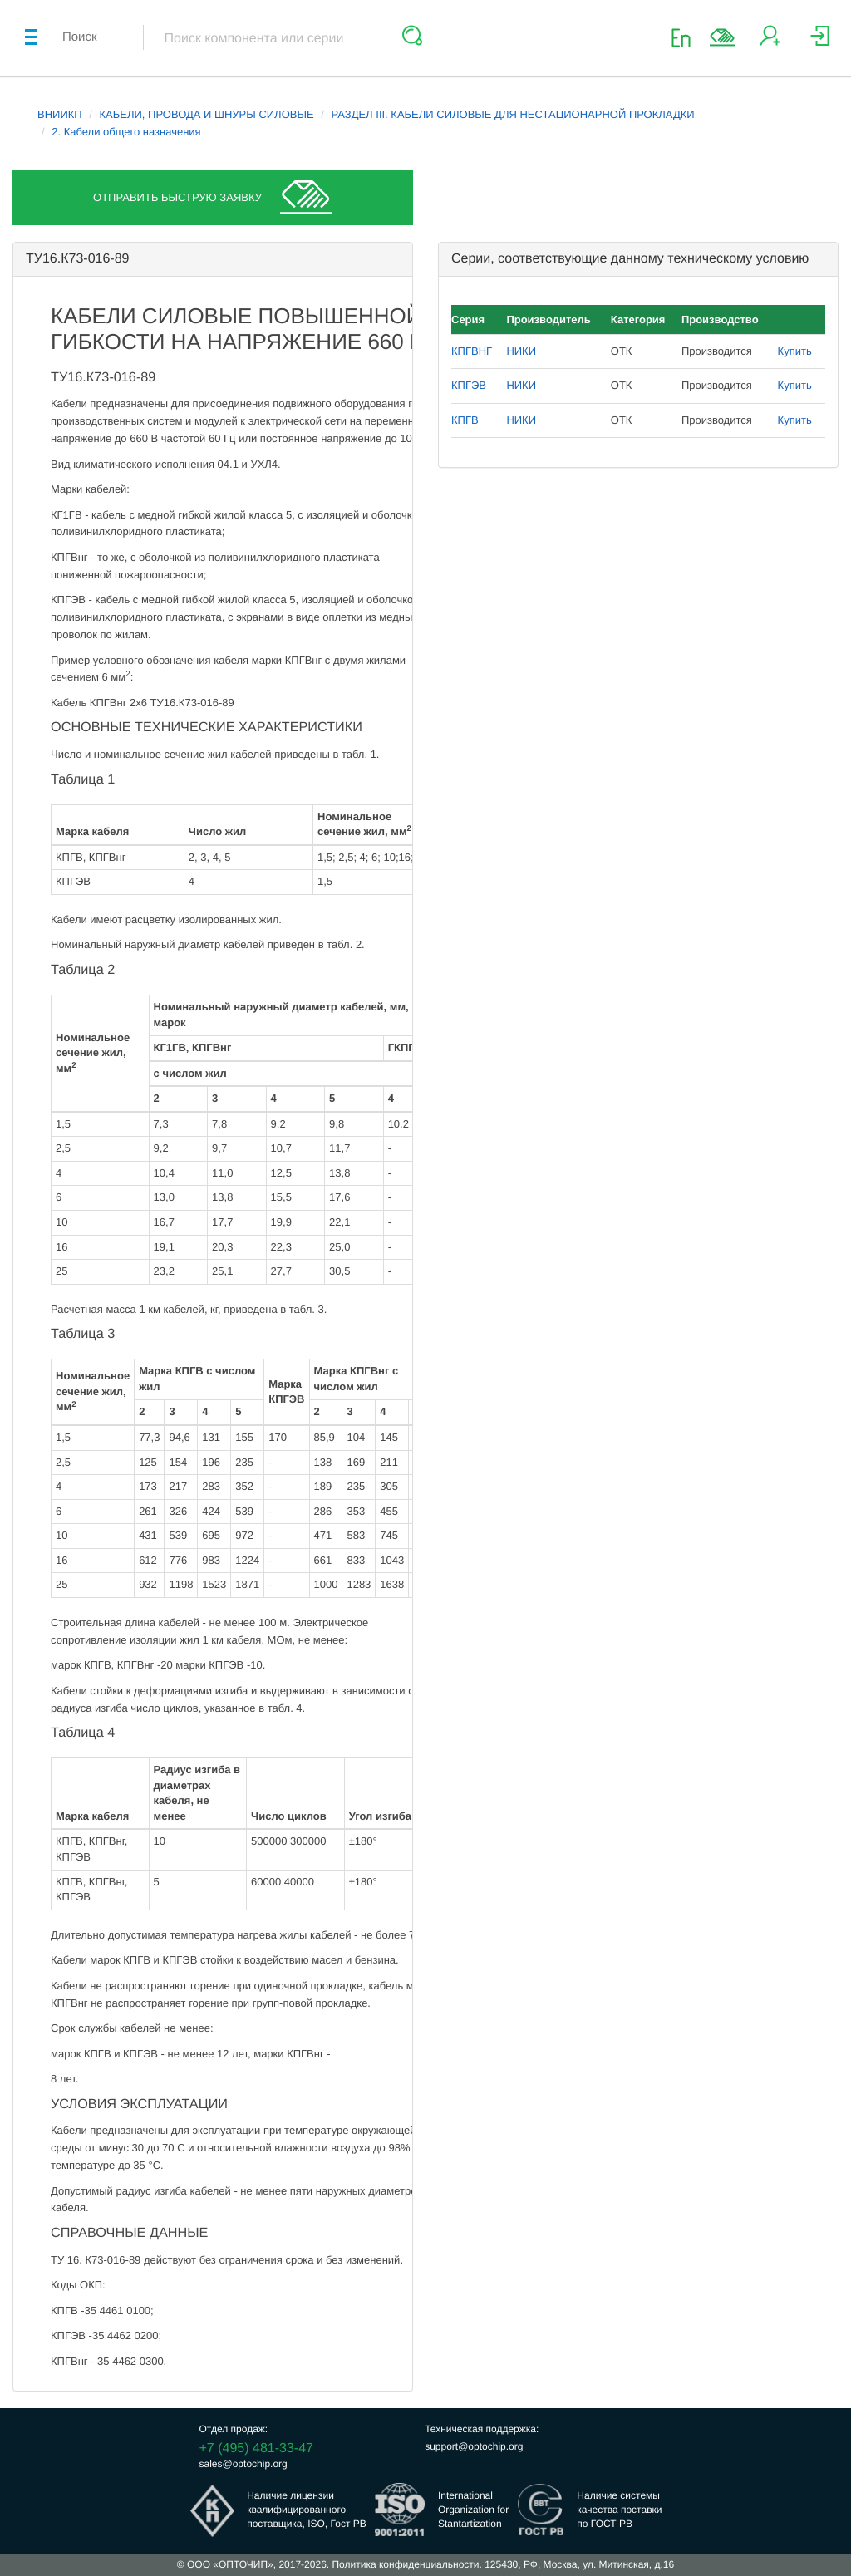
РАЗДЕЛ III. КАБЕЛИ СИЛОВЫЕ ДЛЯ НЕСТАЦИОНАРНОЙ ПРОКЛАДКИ (512, 114)
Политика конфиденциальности (405, 2564)
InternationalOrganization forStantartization (473, 2509)
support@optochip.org (474, 2446)
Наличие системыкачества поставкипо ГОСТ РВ (619, 2509)
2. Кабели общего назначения (126, 131)
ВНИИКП (59, 114)
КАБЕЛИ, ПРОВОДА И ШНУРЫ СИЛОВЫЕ (207, 114)
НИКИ (521, 351)
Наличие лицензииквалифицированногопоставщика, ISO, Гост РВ (306, 2509)
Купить (795, 351)
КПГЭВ (468, 385)
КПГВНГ (471, 351)
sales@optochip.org (243, 2464)
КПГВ (465, 420)
